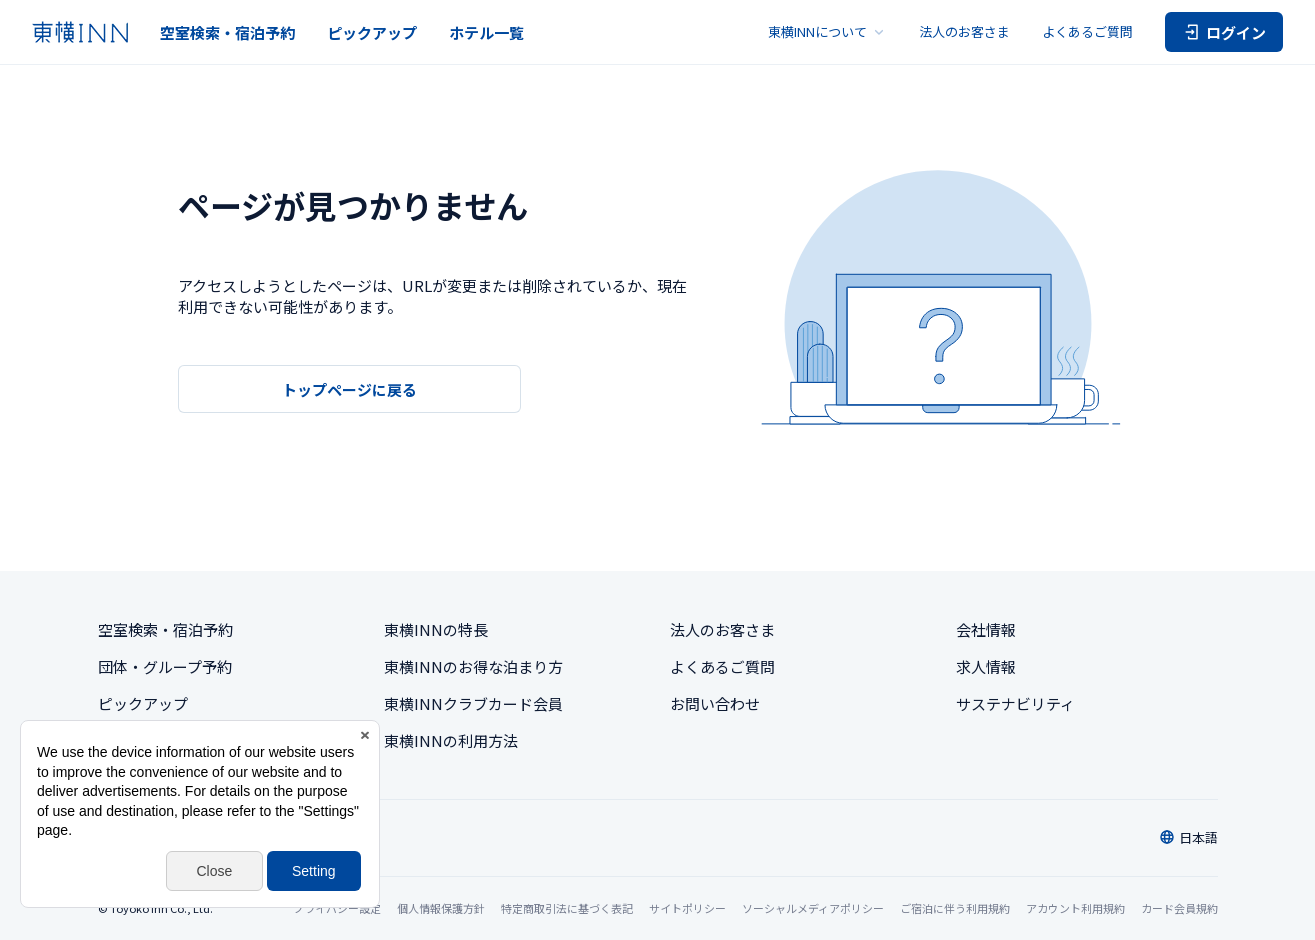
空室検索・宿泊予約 (227, 32)
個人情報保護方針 (441, 908)
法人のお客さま (964, 31)
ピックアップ (372, 32)
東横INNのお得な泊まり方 (473, 666)
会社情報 (986, 629)
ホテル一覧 (486, 32)
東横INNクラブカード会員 (473, 703)
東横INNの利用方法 (451, 740)
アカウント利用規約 (1075, 908)
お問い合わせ (715, 703)
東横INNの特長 (436, 629)
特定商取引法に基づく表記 (567, 908)
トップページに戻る (349, 389)
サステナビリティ (1015, 703)
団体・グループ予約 (165, 666)
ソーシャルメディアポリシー (813, 908)
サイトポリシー (687, 908)
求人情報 (986, 666)
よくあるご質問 (1087, 31)
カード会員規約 (1179, 908)
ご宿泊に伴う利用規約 (955, 908)
